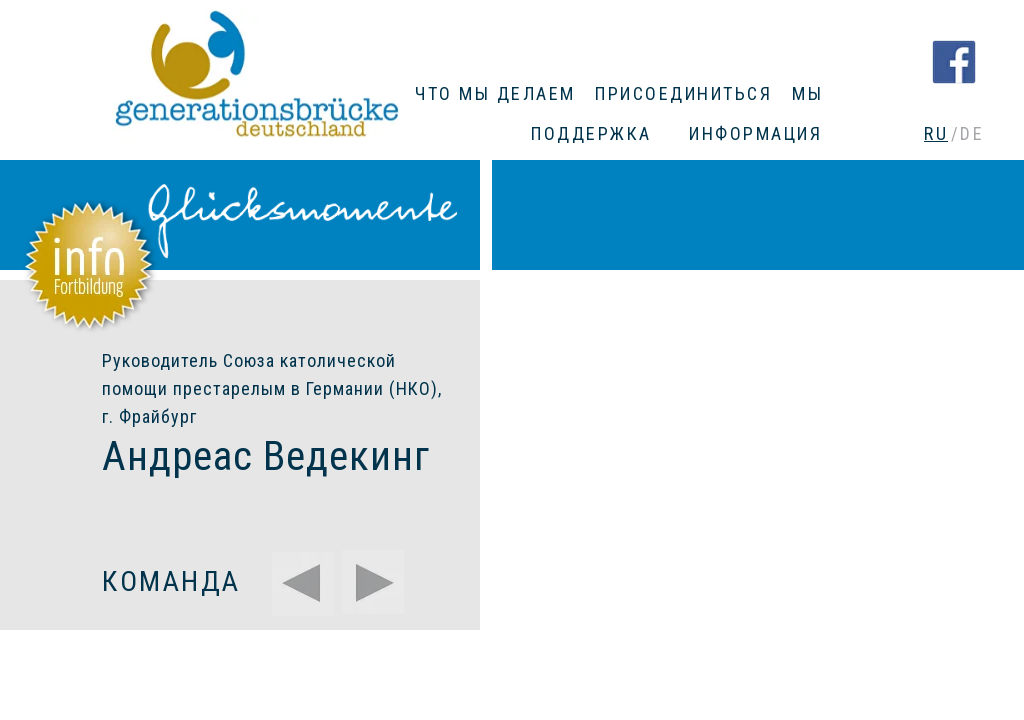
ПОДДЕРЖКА (591, 133)
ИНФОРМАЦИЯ (755, 133)
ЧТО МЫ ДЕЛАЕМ (495, 93)
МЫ (807, 93)
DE (972, 133)
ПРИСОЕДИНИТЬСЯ (683, 93)
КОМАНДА (171, 581)
